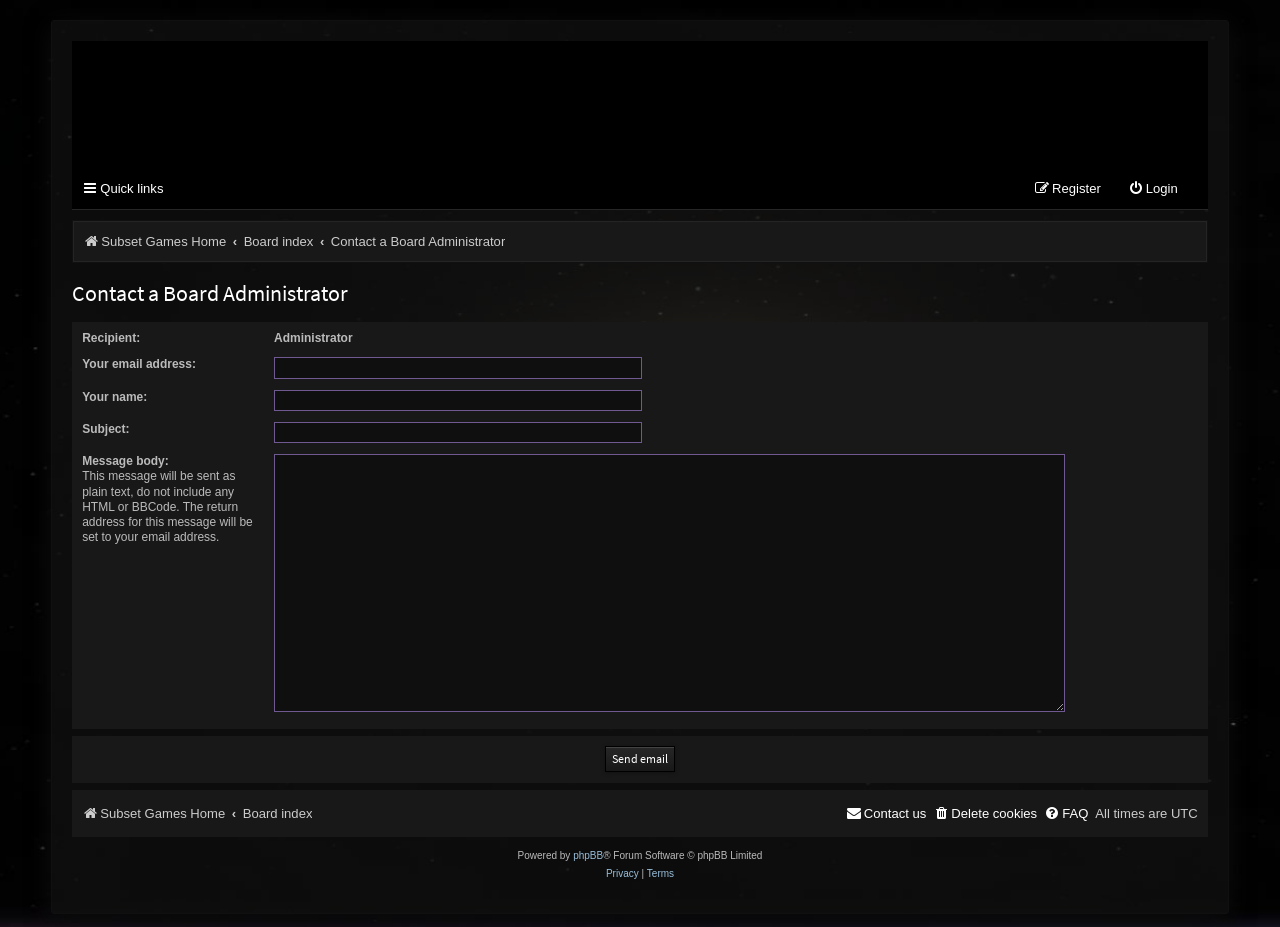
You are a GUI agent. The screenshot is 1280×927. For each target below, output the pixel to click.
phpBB (588, 848)
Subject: (105, 429)
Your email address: (139, 364)
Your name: (114, 397)
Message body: (125, 461)
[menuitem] (1153, 189)
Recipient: (111, 338)
